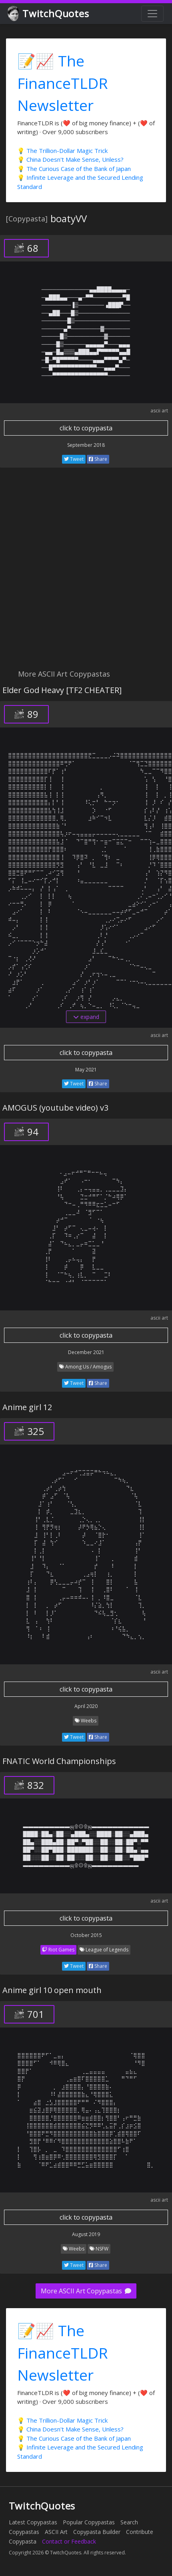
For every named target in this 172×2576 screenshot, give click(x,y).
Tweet (74, 459)
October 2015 (86, 1935)
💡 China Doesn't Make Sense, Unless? (70, 159)
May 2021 (86, 1069)
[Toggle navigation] (152, 14)
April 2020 (86, 1706)
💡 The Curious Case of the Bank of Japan (74, 169)
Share (98, 459)
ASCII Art (56, 2532)
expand (86, 1017)
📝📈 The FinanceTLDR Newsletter (62, 82)
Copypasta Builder (96, 2532)
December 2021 (86, 1352)
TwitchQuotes (49, 14)
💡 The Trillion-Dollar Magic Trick (62, 151)
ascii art (159, 410)
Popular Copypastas (89, 2522)
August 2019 (86, 2234)
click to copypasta (86, 428)
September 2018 (86, 445)
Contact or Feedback (69, 2541)
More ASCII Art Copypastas (86, 2291)
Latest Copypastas (33, 2522)
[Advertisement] (86, 573)
